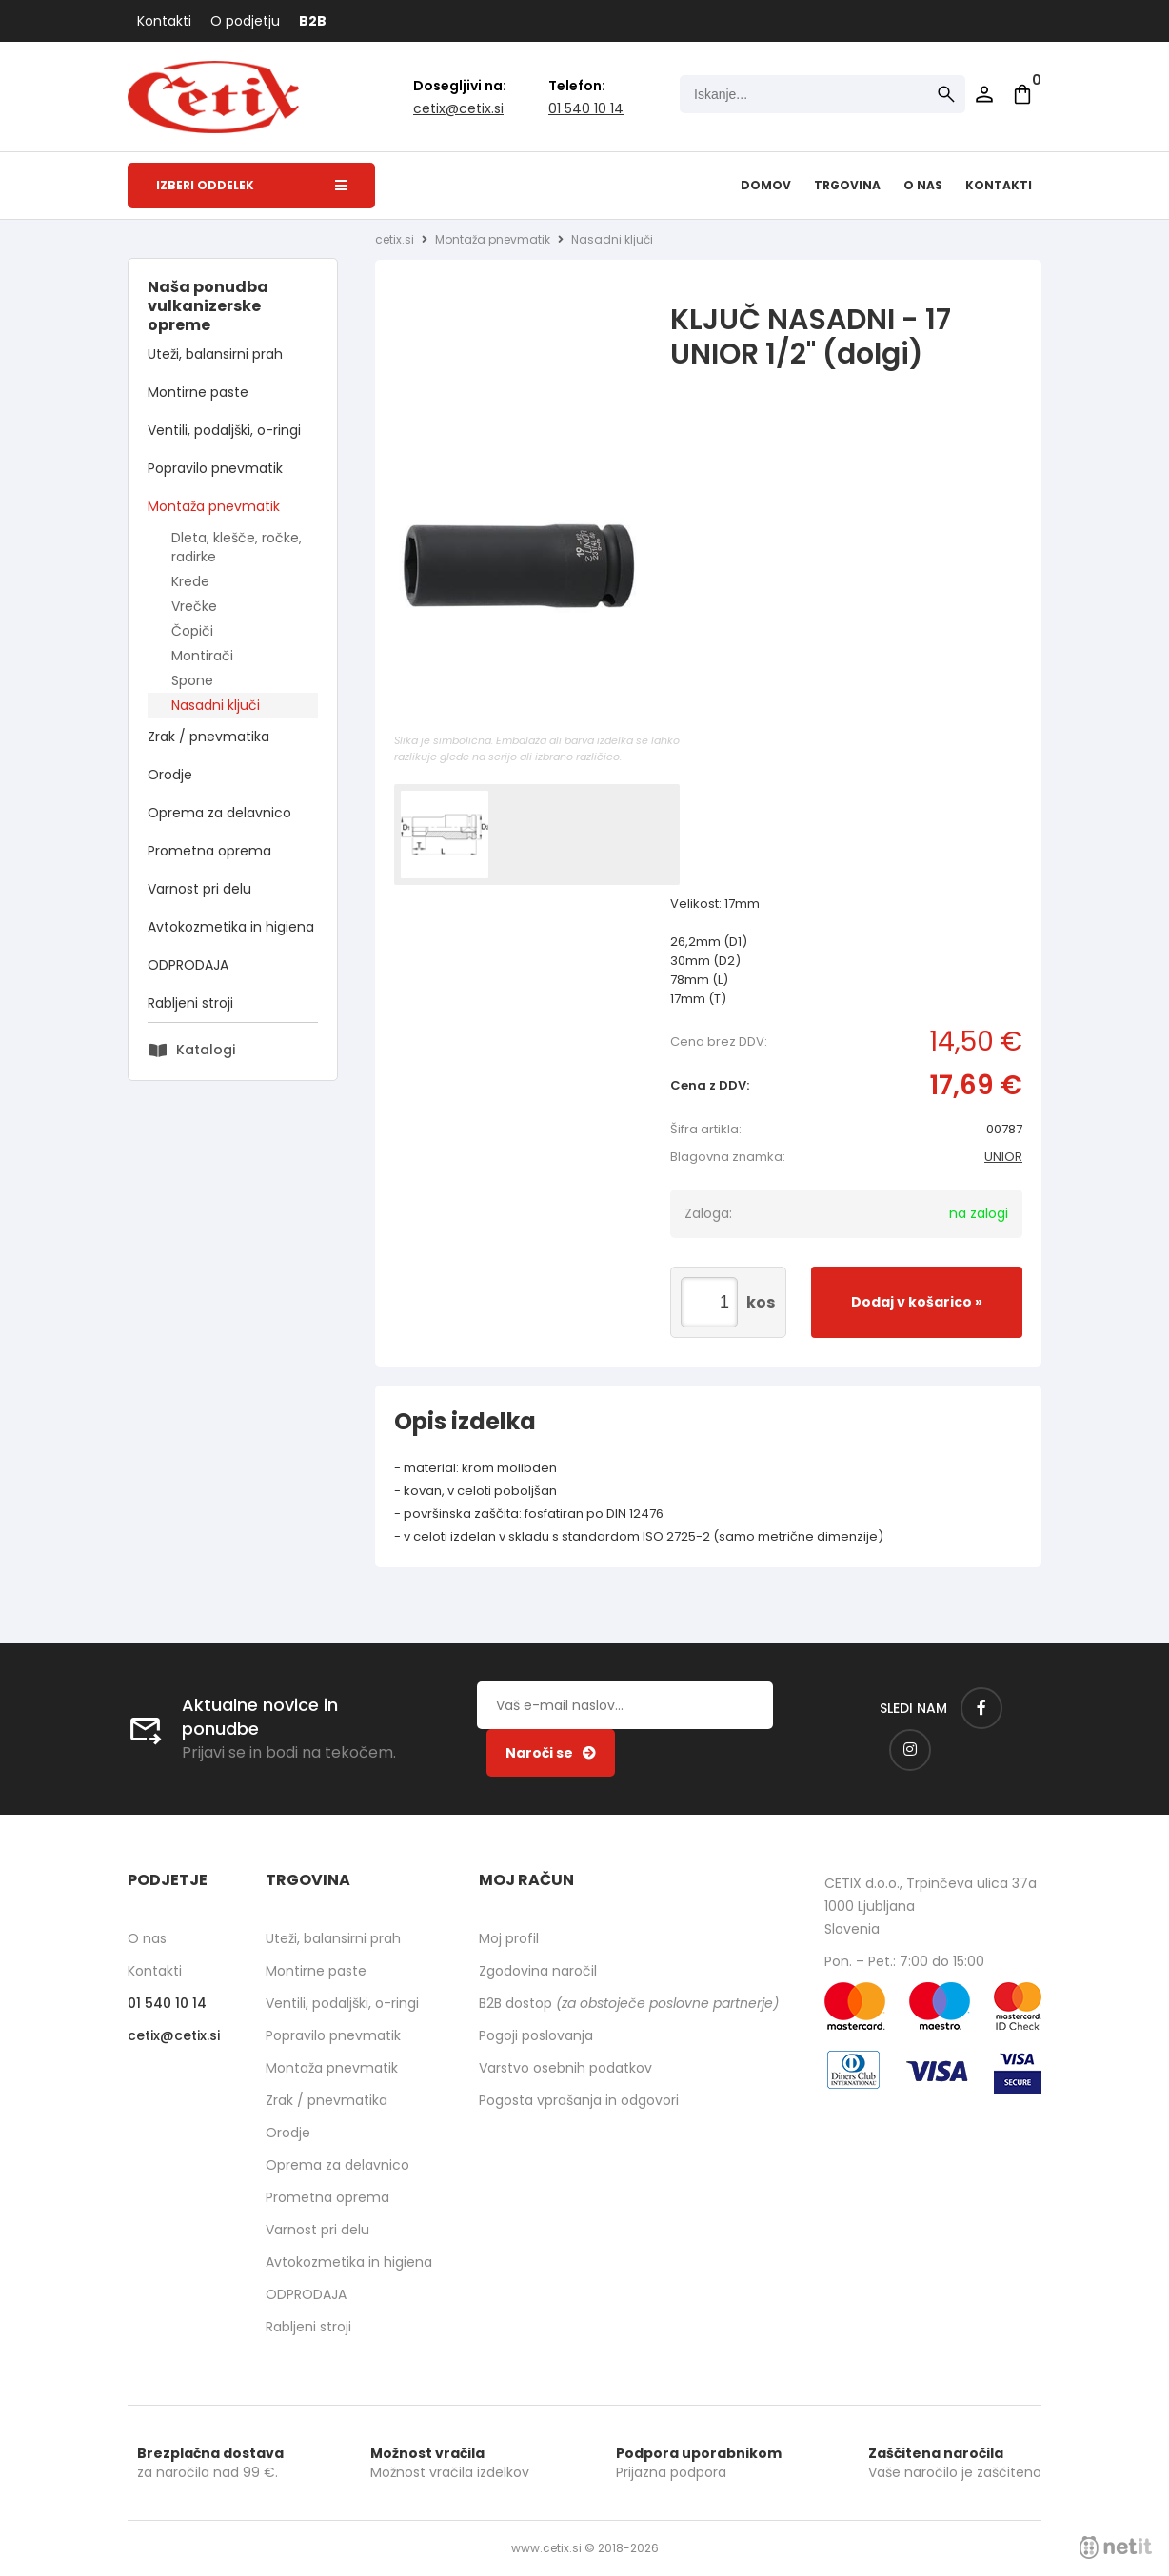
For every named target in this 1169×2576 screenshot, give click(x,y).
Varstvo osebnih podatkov (565, 2067)
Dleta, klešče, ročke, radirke (236, 547)
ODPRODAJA (188, 964)
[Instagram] (910, 1750)
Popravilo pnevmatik (215, 468)
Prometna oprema (209, 850)
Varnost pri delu (199, 888)
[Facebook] (981, 1708)
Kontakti (164, 20)
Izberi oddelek (251, 185)
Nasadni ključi (215, 705)
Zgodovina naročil (538, 1970)
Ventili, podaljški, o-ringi (224, 430)
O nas (922, 185)
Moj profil (509, 1938)
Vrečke (194, 606)
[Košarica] (1022, 94)
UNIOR (1003, 1157)
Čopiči (192, 630)
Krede (190, 581)
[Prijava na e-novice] (550, 1753)
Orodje (170, 774)
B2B (313, 20)
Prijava (984, 94)
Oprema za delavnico (219, 812)
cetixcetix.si (458, 108)
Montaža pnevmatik (214, 506)
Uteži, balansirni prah (215, 354)
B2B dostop (629, 2003)
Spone (192, 680)
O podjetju (245, 20)
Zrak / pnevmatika (208, 736)
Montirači (202, 655)
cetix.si (394, 239)
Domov (766, 185)
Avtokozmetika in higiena (231, 926)
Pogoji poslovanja (536, 2035)
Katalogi (205, 1049)
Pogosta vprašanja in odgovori (579, 2100)
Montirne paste (198, 392)
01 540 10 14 (586, 108)
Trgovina (847, 185)
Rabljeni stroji (190, 1003)
